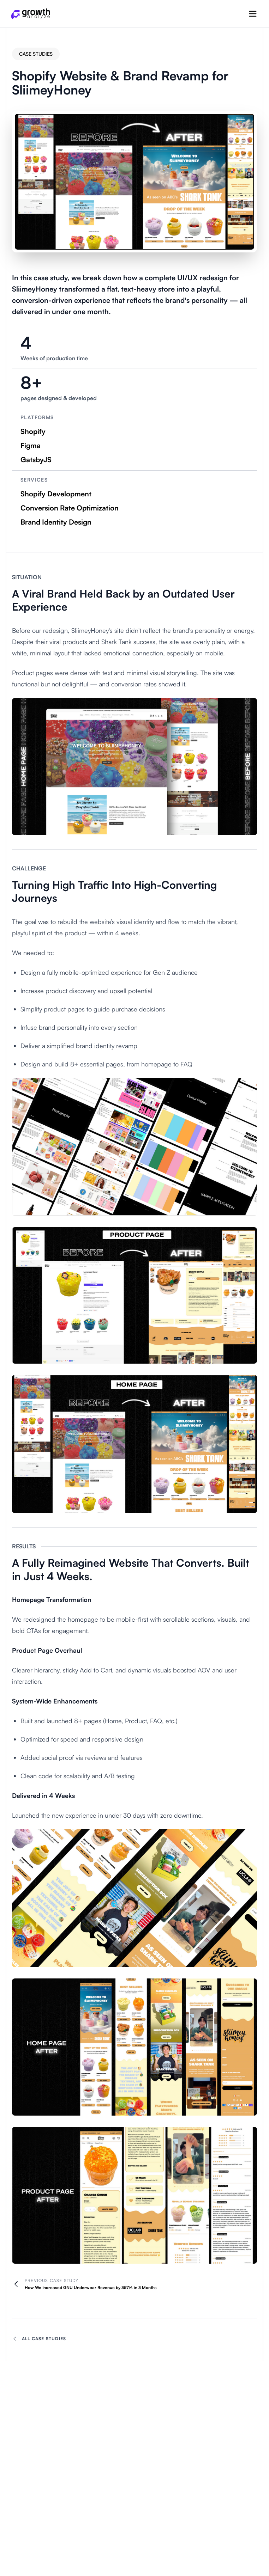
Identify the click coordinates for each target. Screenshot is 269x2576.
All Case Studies (39, 2339)
